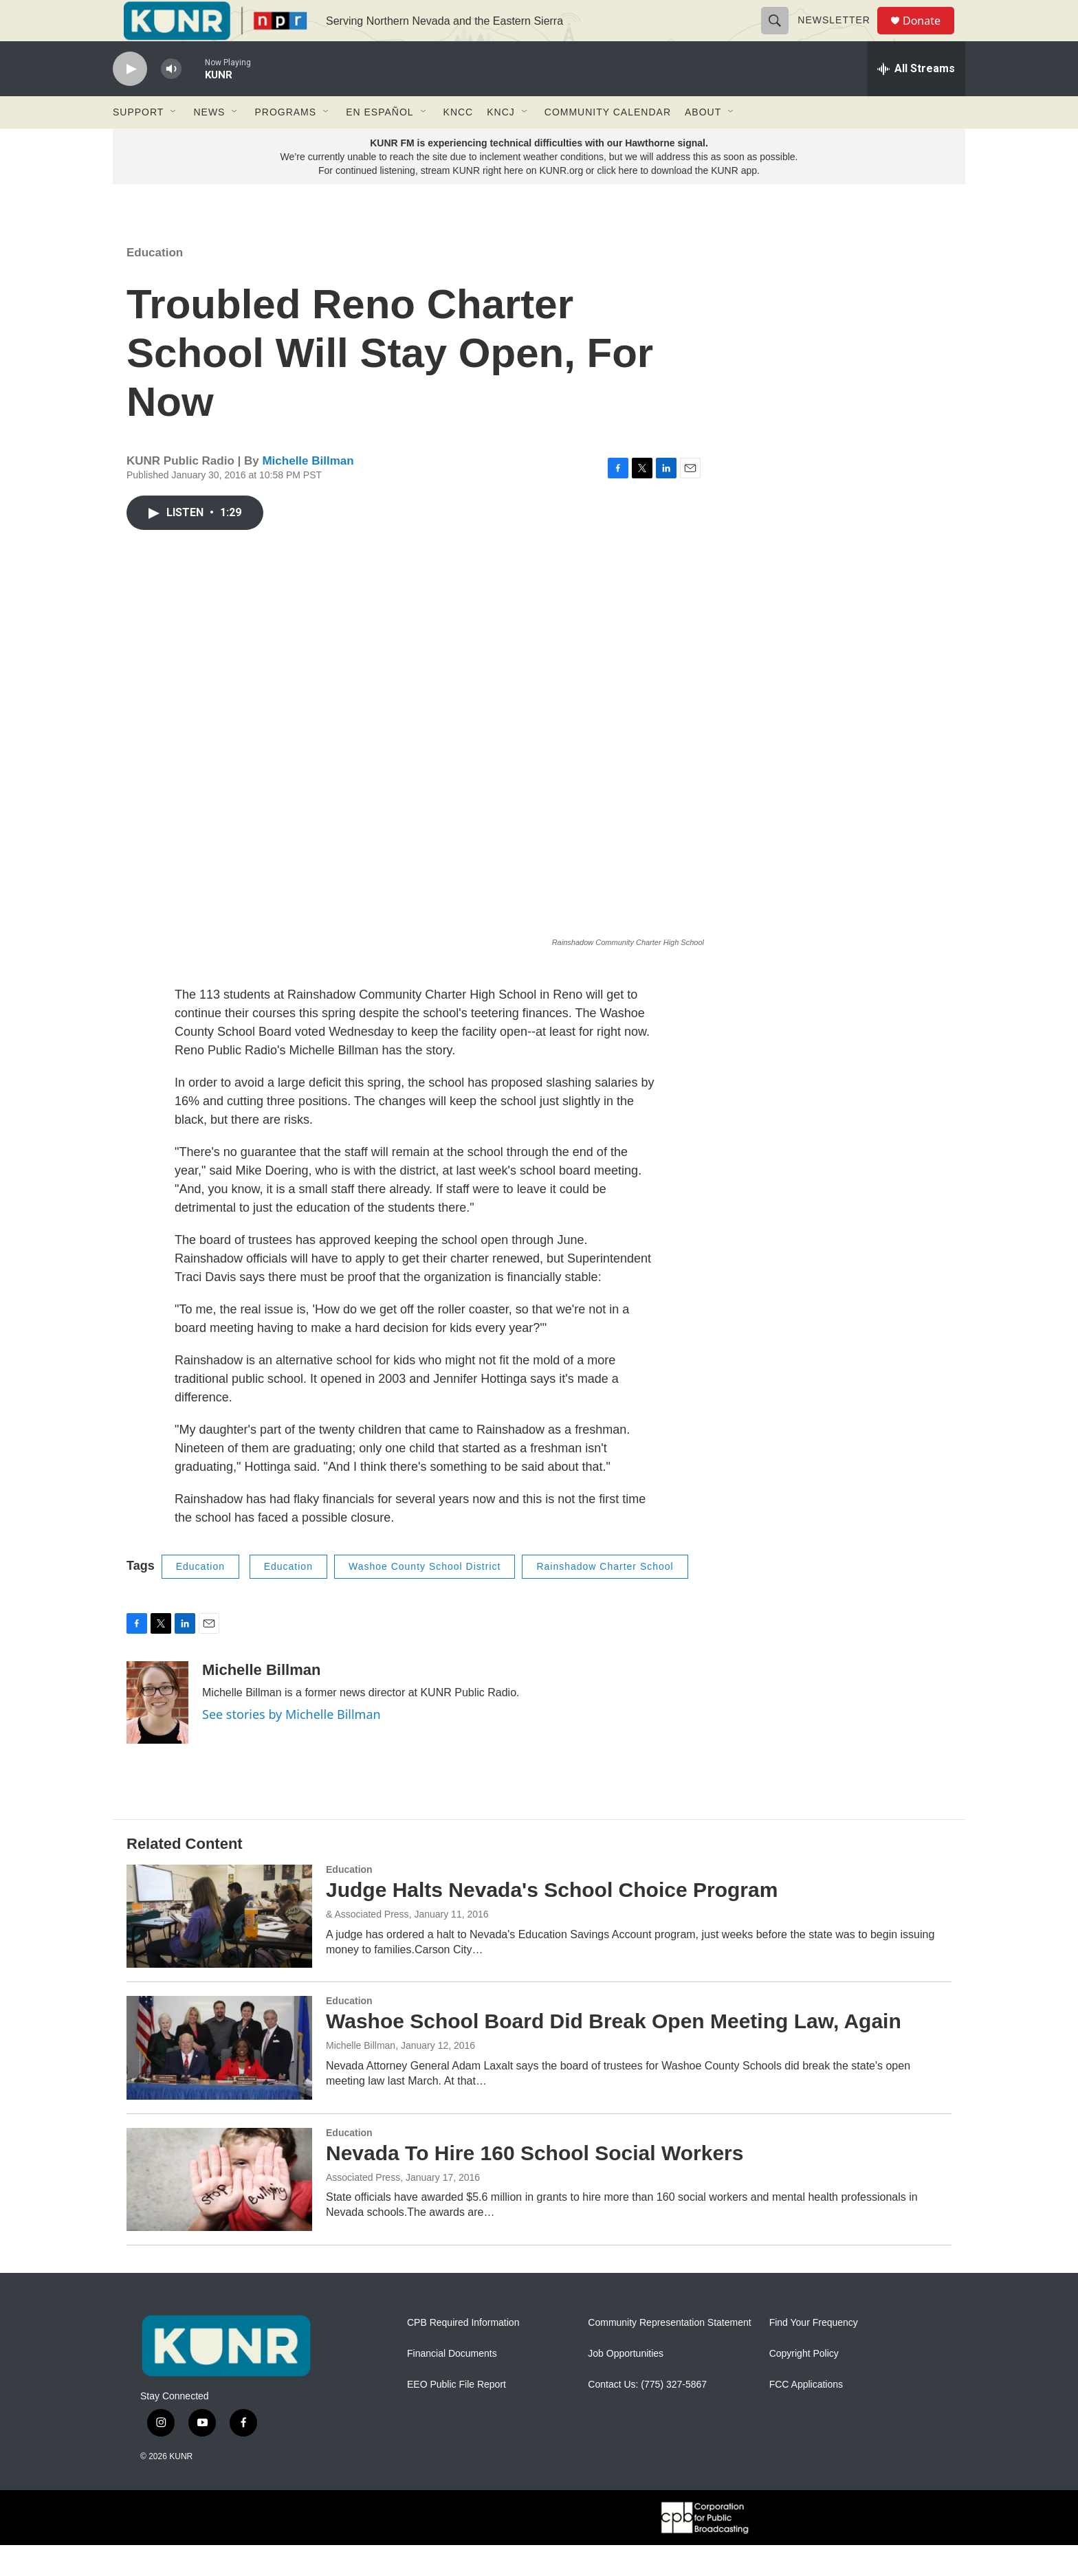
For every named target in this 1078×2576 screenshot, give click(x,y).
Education (154, 283)
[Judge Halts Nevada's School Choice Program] (219, 1947)
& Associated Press (367, 1945)
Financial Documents (452, 2384)
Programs (285, 142)
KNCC (458, 142)
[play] (130, 100)
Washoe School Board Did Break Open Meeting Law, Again (613, 2052)
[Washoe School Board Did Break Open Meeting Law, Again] (219, 2078)
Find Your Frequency (813, 2354)
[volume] (171, 100)
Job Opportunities (625, 2384)
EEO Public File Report (456, 2415)
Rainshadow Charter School (604, 1597)
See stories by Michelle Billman (291, 1745)
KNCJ (501, 142)
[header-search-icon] (781, 35)
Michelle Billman (307, 491)
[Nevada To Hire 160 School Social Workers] (219, 2210)
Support (138, 142)
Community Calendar (607, 142)
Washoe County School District (424, 1597)
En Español (379, 142)
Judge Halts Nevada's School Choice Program (552, 1920)
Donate (930, 36)
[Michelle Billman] (157, 1733)
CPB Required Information (463, 2354)
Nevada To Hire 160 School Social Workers (534, 2184)
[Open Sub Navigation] (173, 142)
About (703, 142)
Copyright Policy (804, 2384)
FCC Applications (806, 2415)
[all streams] (916, 99)
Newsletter (840, 35)
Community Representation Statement (669, 2354)
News (209, 142)
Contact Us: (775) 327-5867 (647, 2415)
